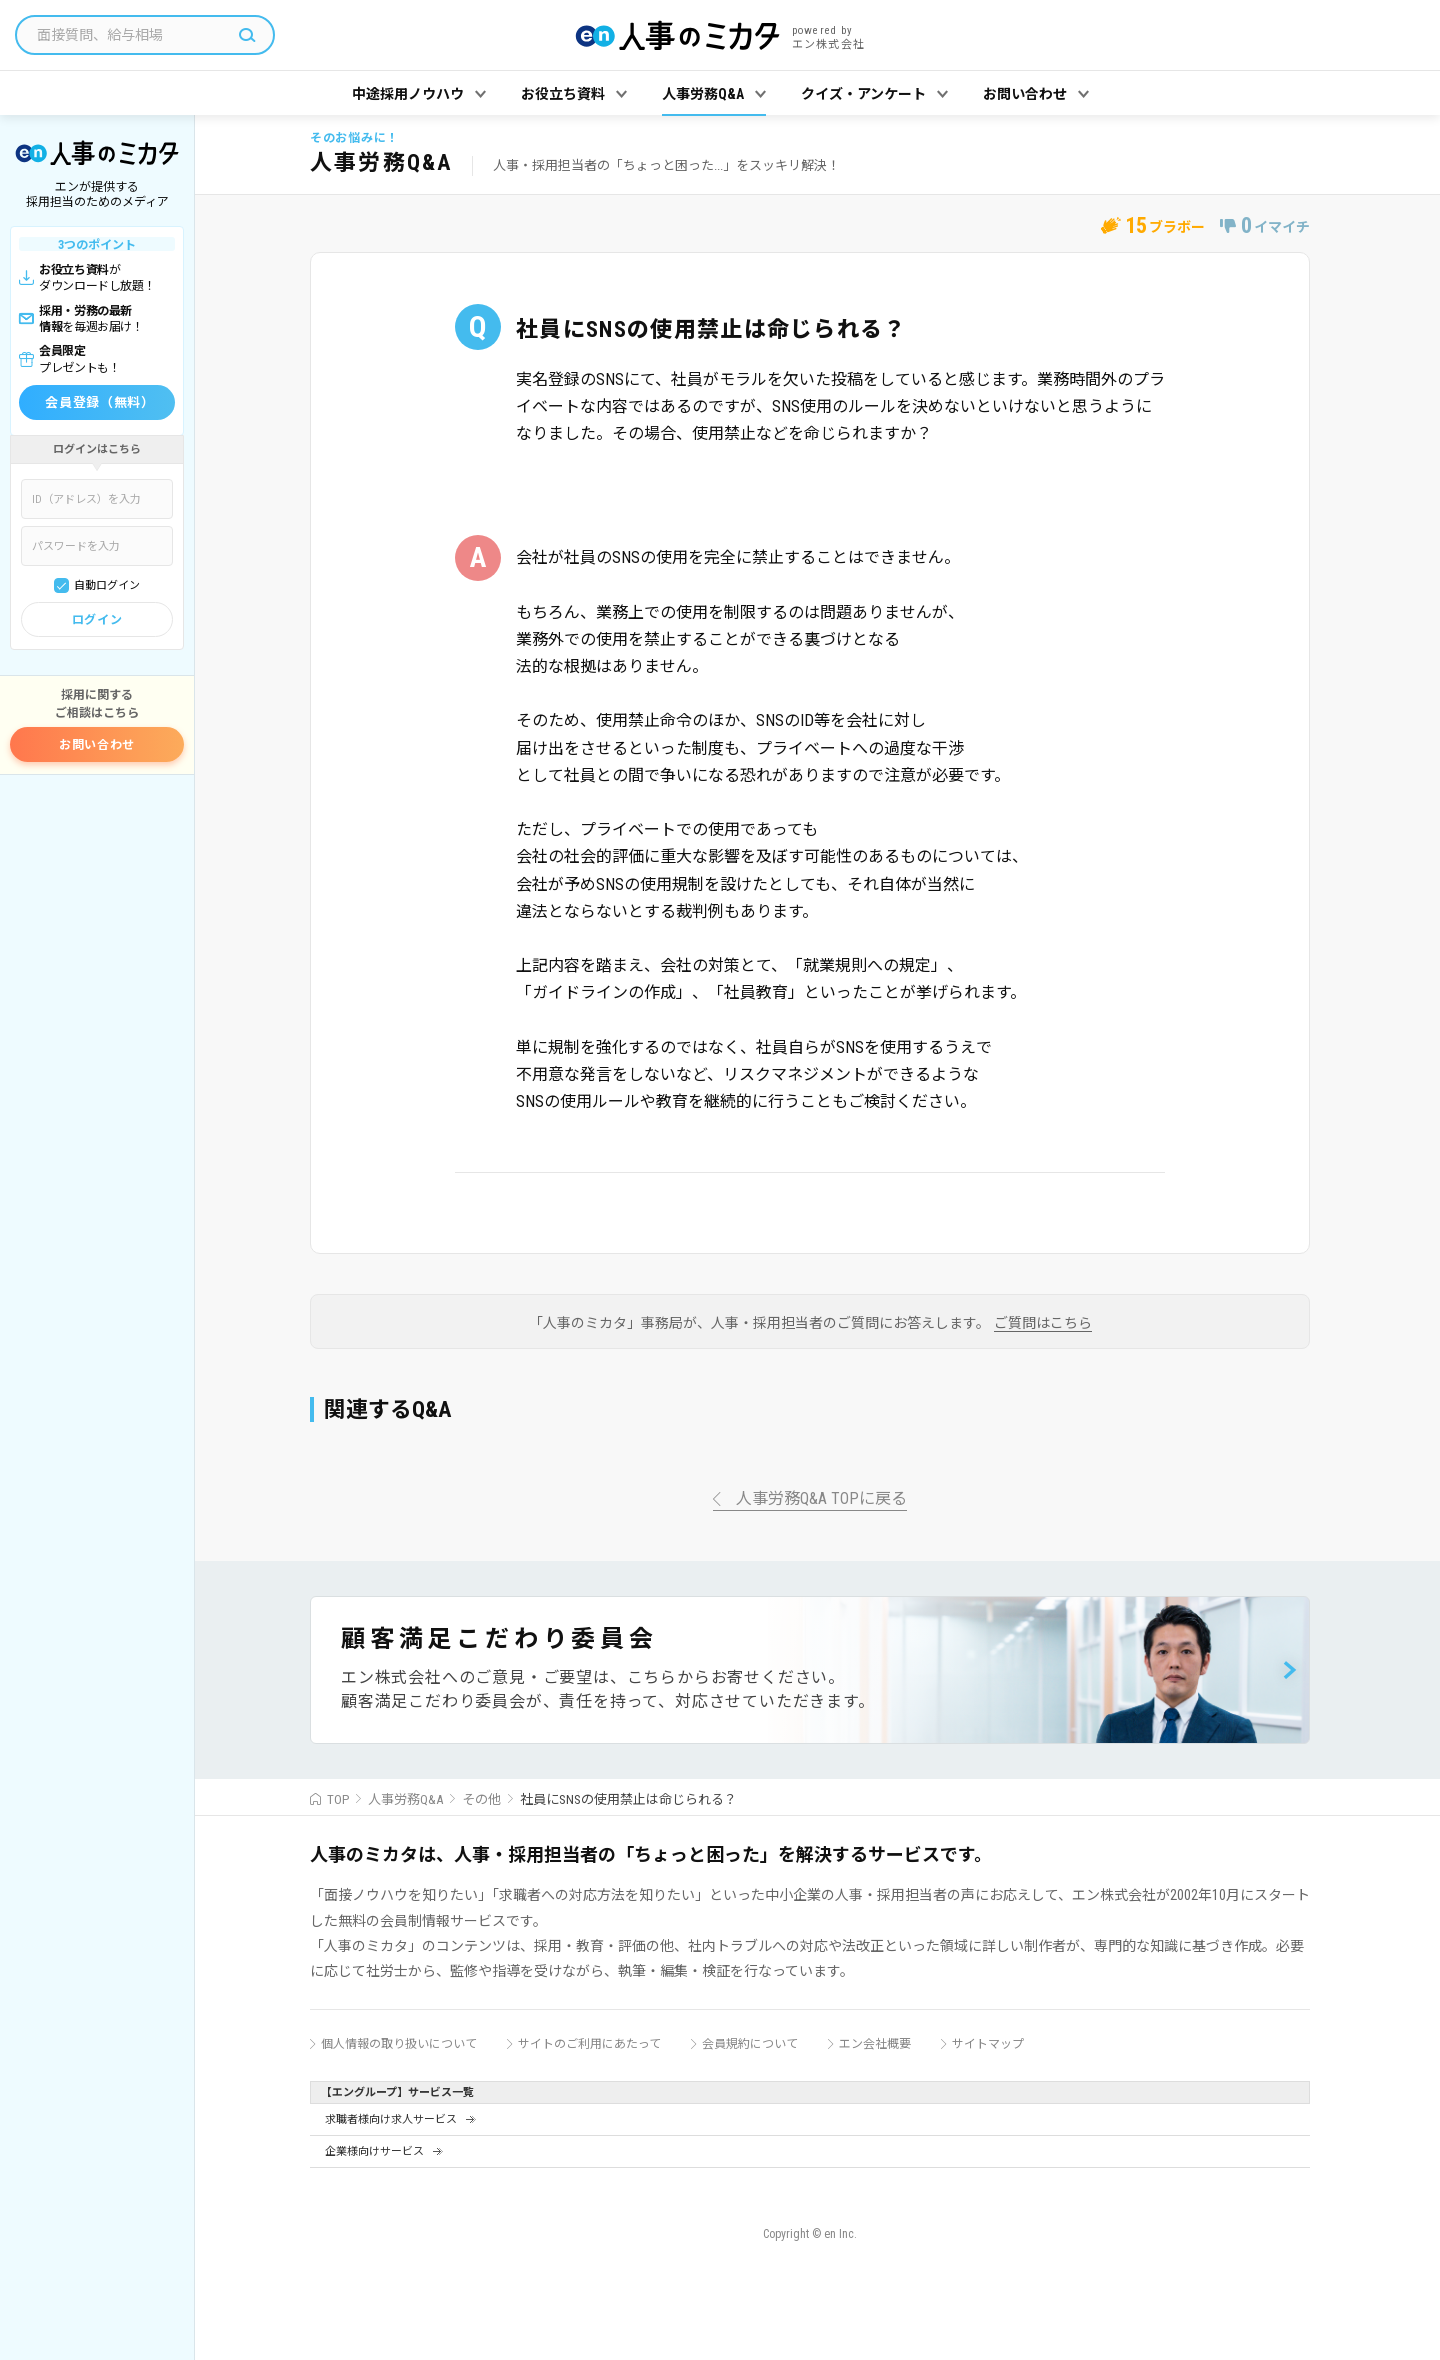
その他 (481, 1799)
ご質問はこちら (1043, 1323)
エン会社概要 (875, 2044)
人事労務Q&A (405, 1799)
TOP (338, 1799)
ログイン (97, 620)
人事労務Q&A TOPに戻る (821, 1499)
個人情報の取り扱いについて (399, 2044)
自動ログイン (107, 585)
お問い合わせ (97, 745)
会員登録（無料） (99, 402)
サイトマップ (988, 2044)
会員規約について (750, 2044)
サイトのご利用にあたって (589, 2044)
